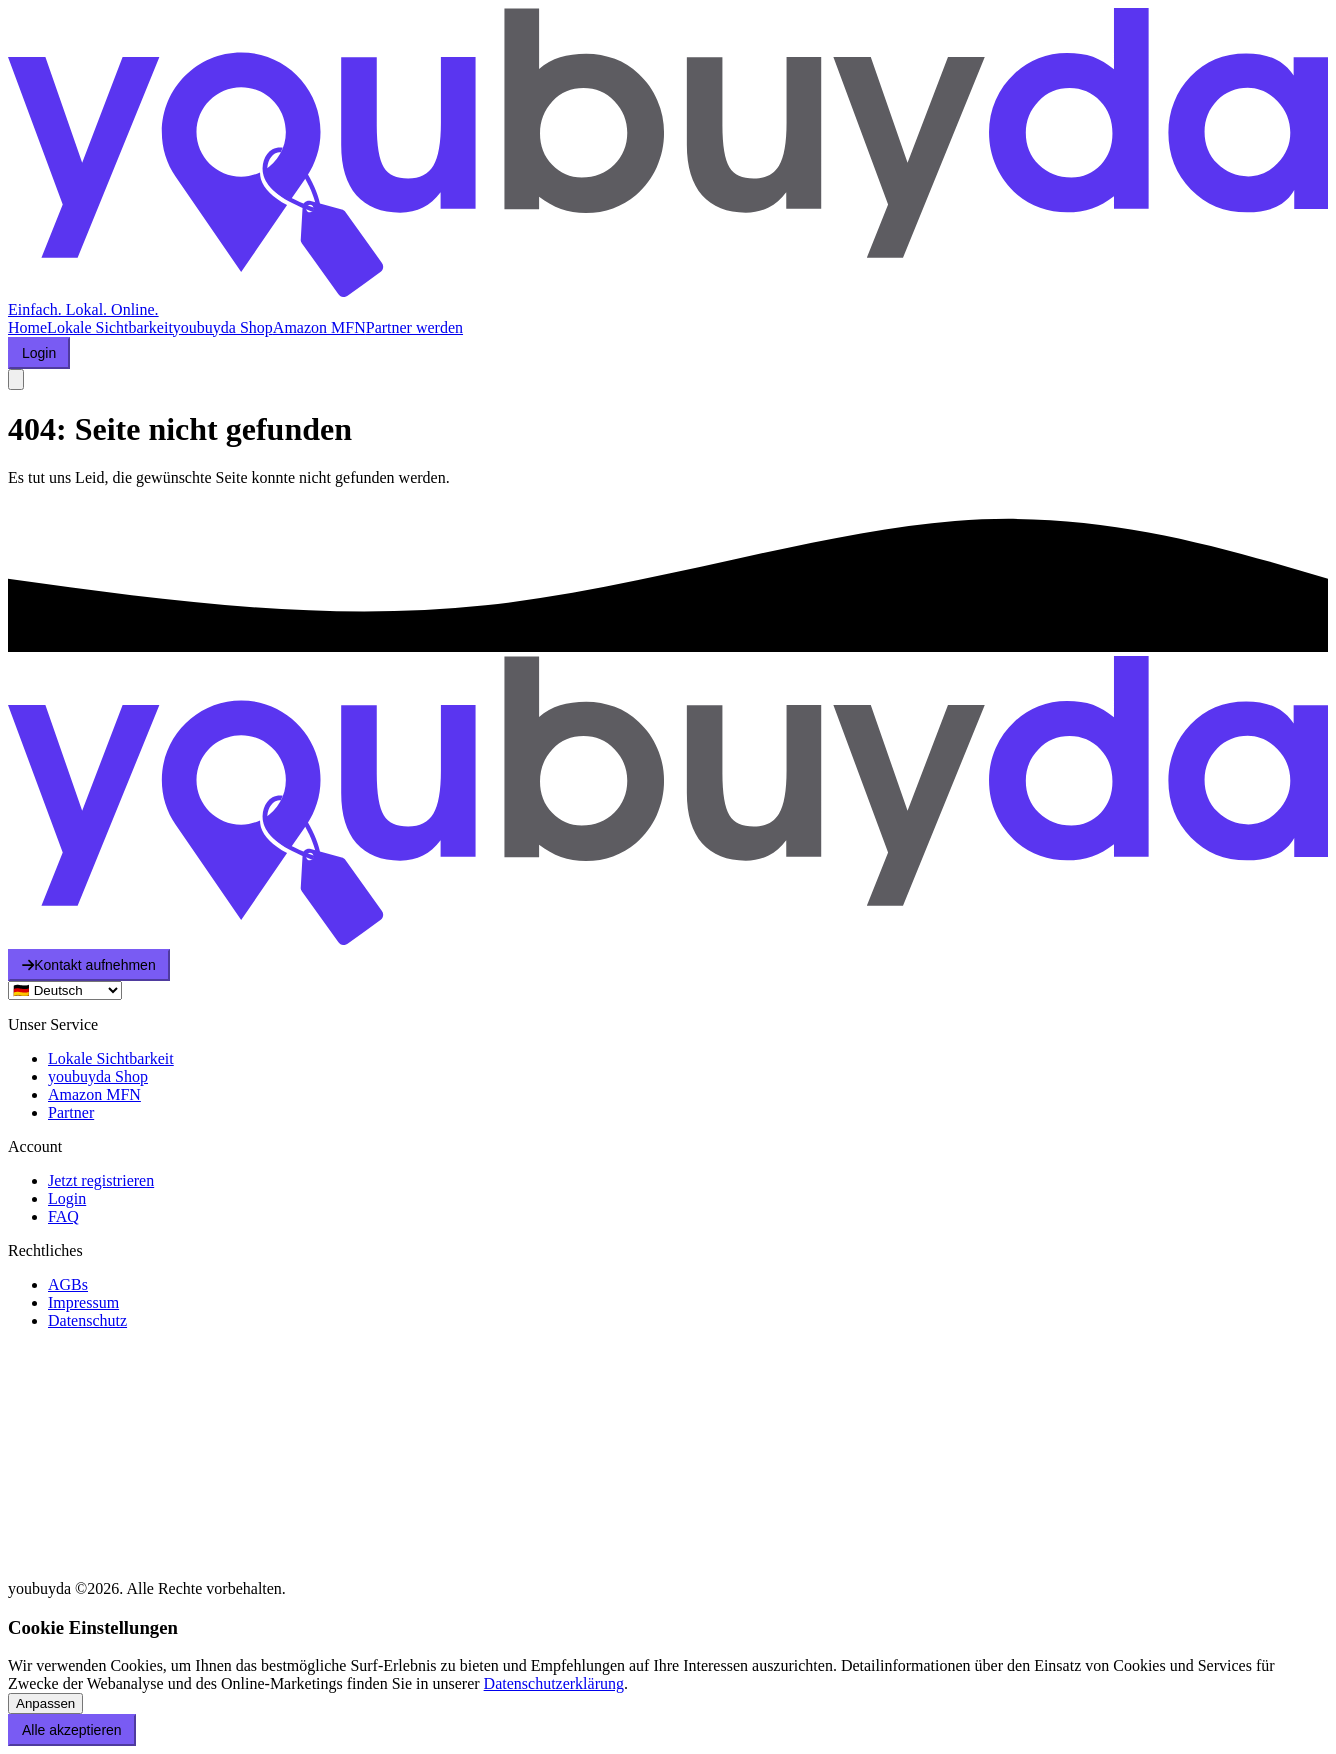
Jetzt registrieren (101, 1180)
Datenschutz (87, 1320)
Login (67, 1198)
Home (27, 327)
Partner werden (414, 327)
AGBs (68, 1284)
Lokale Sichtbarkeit (110, 327)
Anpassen (45, 1703)
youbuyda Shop (223, 327)
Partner (71, 1112)
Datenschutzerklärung (554, 1683)
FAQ (63, 1216)
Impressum (83, 1302)
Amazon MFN (319, 327)
